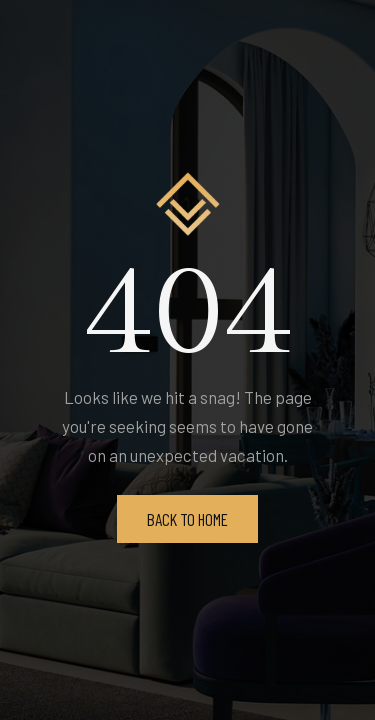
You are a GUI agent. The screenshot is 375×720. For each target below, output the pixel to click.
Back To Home (187, 519)
